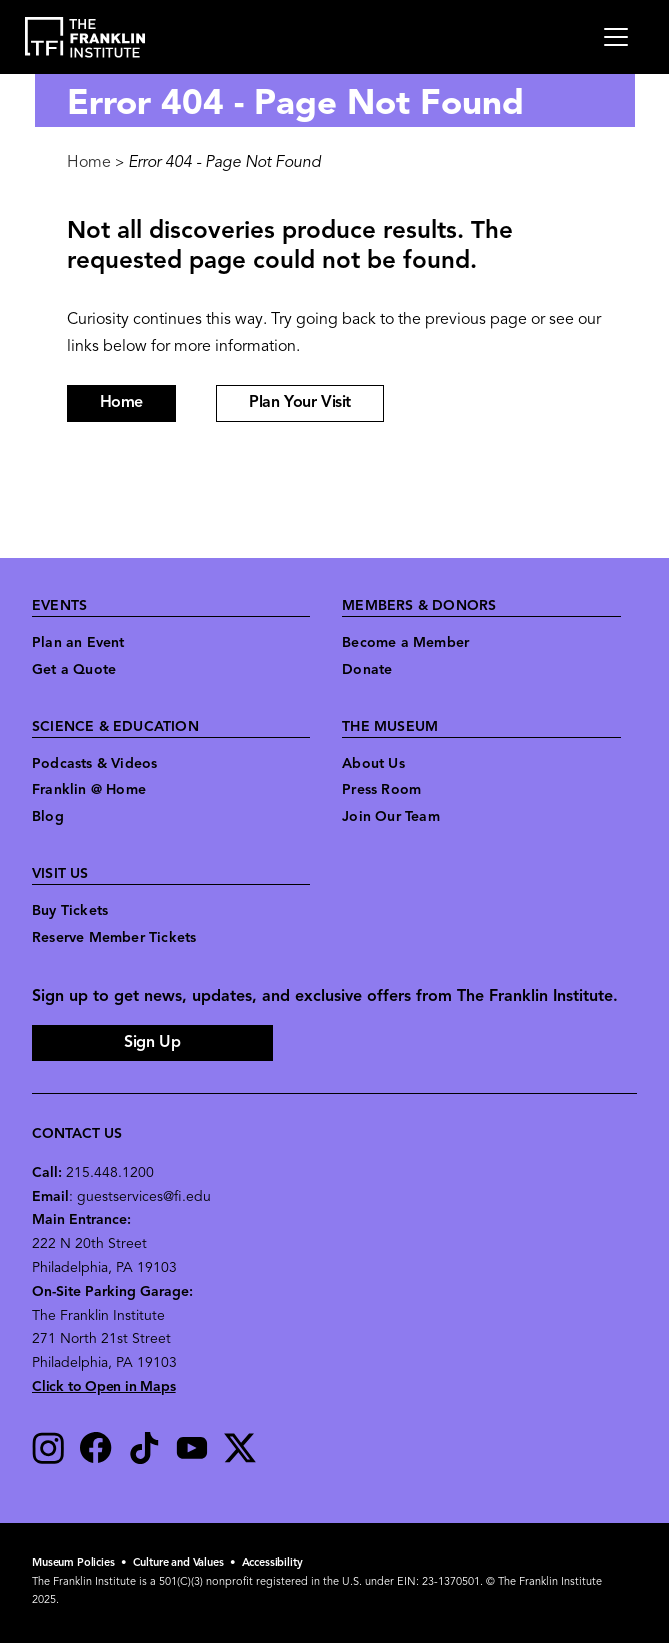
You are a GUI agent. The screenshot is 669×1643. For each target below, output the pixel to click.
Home (89, 163)
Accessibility (272, 1563)
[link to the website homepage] (85, 37)
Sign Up (152, 1043)
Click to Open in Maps (104, 1387)
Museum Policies (73, 1563)
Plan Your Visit (300, 403)
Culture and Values (178, 1563)
